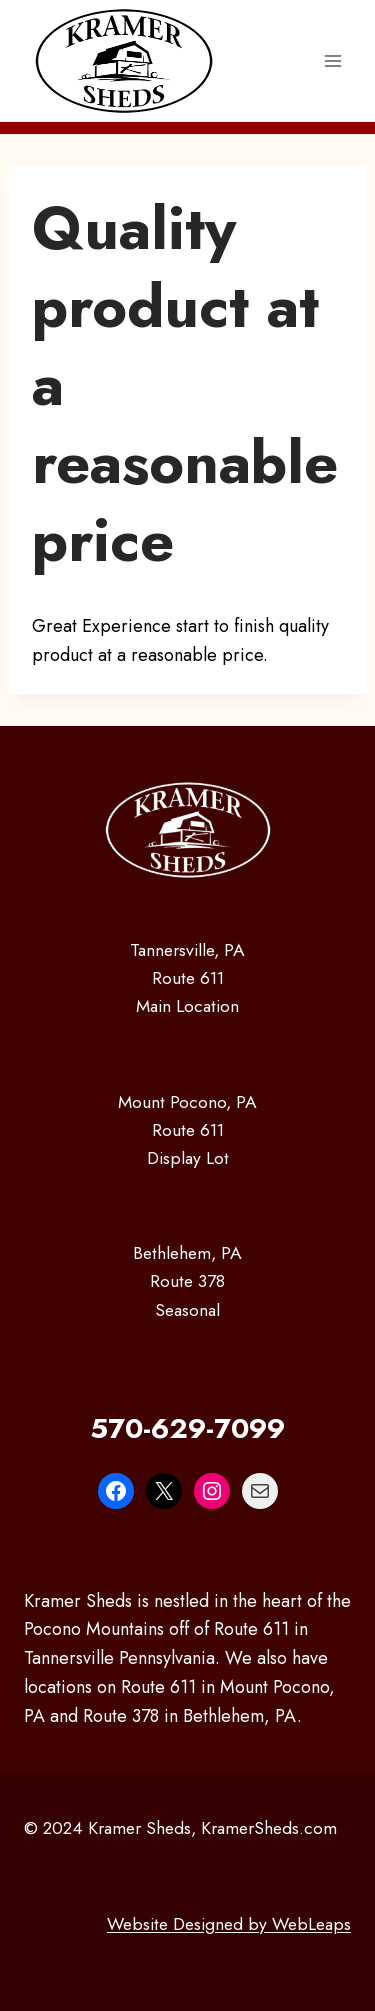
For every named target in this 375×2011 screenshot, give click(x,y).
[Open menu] (332, 60)
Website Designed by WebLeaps (229, 1924)
